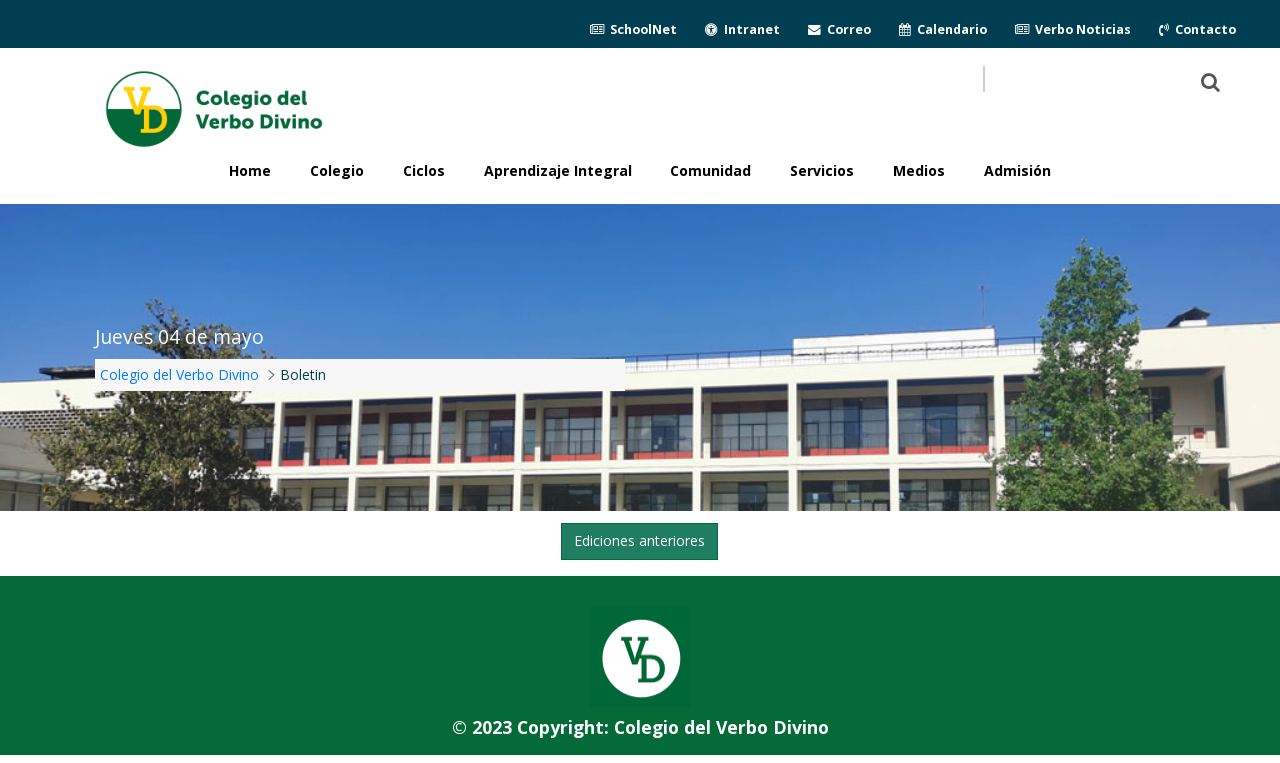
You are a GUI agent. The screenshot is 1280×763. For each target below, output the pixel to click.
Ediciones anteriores (639, 540)
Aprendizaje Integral (558, 170)
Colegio (337, 170)
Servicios (822, 170)
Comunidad (710, 170)
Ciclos (424, 170)
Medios (919, 170)
